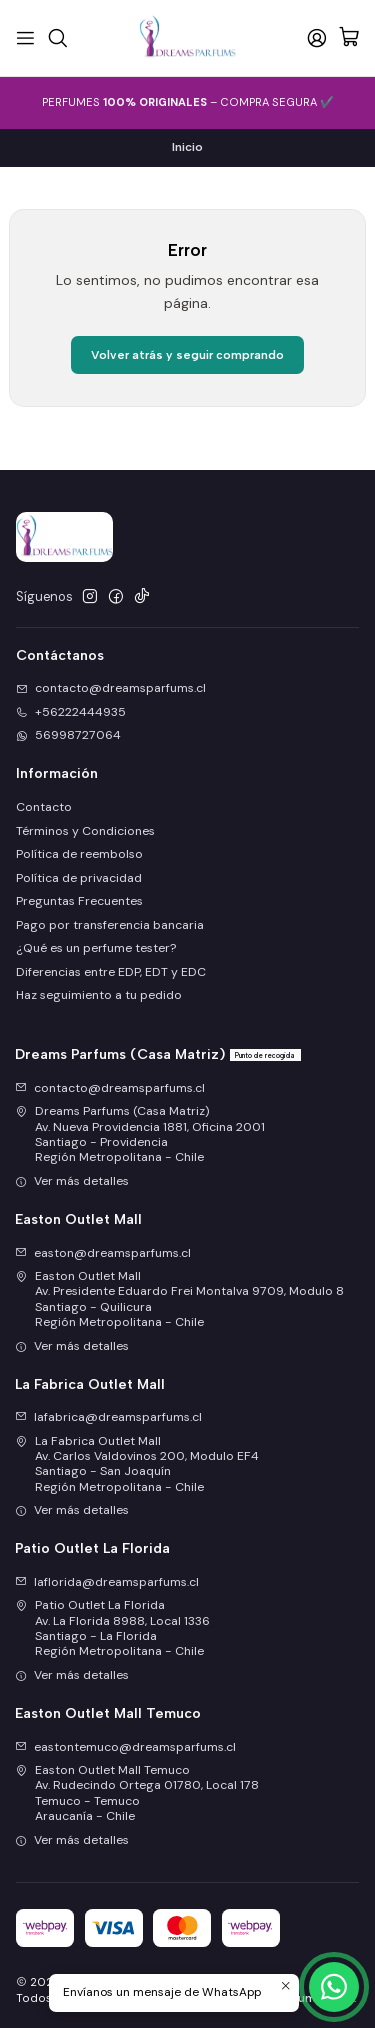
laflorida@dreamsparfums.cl (107, 1582)
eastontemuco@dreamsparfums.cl (125, 1747)
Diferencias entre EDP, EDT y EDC (111, 972)
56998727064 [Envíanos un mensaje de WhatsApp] (68, 735)
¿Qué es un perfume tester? (96, 948)
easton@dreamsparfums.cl (103, 1253)
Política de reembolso (79, 854)
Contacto (44, 807)
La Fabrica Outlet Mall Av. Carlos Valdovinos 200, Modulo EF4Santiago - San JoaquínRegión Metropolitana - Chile (137, 1464)
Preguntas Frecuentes (79, 901)
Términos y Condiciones (85, 831)
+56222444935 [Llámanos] (71, 712)
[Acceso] (316, 37)
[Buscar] (57, 37)
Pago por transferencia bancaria (110, 925)
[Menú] (26, 37)
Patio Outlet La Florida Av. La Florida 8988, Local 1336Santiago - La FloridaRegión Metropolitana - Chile (112, 1628)
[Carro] (349, 38)
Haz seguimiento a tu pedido (99, 995)
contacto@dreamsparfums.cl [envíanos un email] (111, 688)
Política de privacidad (79, 878)
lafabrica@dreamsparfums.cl (108, 1417)
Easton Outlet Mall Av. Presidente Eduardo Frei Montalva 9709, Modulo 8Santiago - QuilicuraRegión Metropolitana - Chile (179, 1299)
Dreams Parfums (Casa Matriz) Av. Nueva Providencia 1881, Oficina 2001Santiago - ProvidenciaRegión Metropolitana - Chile (140, 1134)
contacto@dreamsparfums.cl (110, 1088)
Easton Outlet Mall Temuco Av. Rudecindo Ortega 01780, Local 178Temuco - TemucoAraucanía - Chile (137, 1793)
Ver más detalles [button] (72, 1181)
